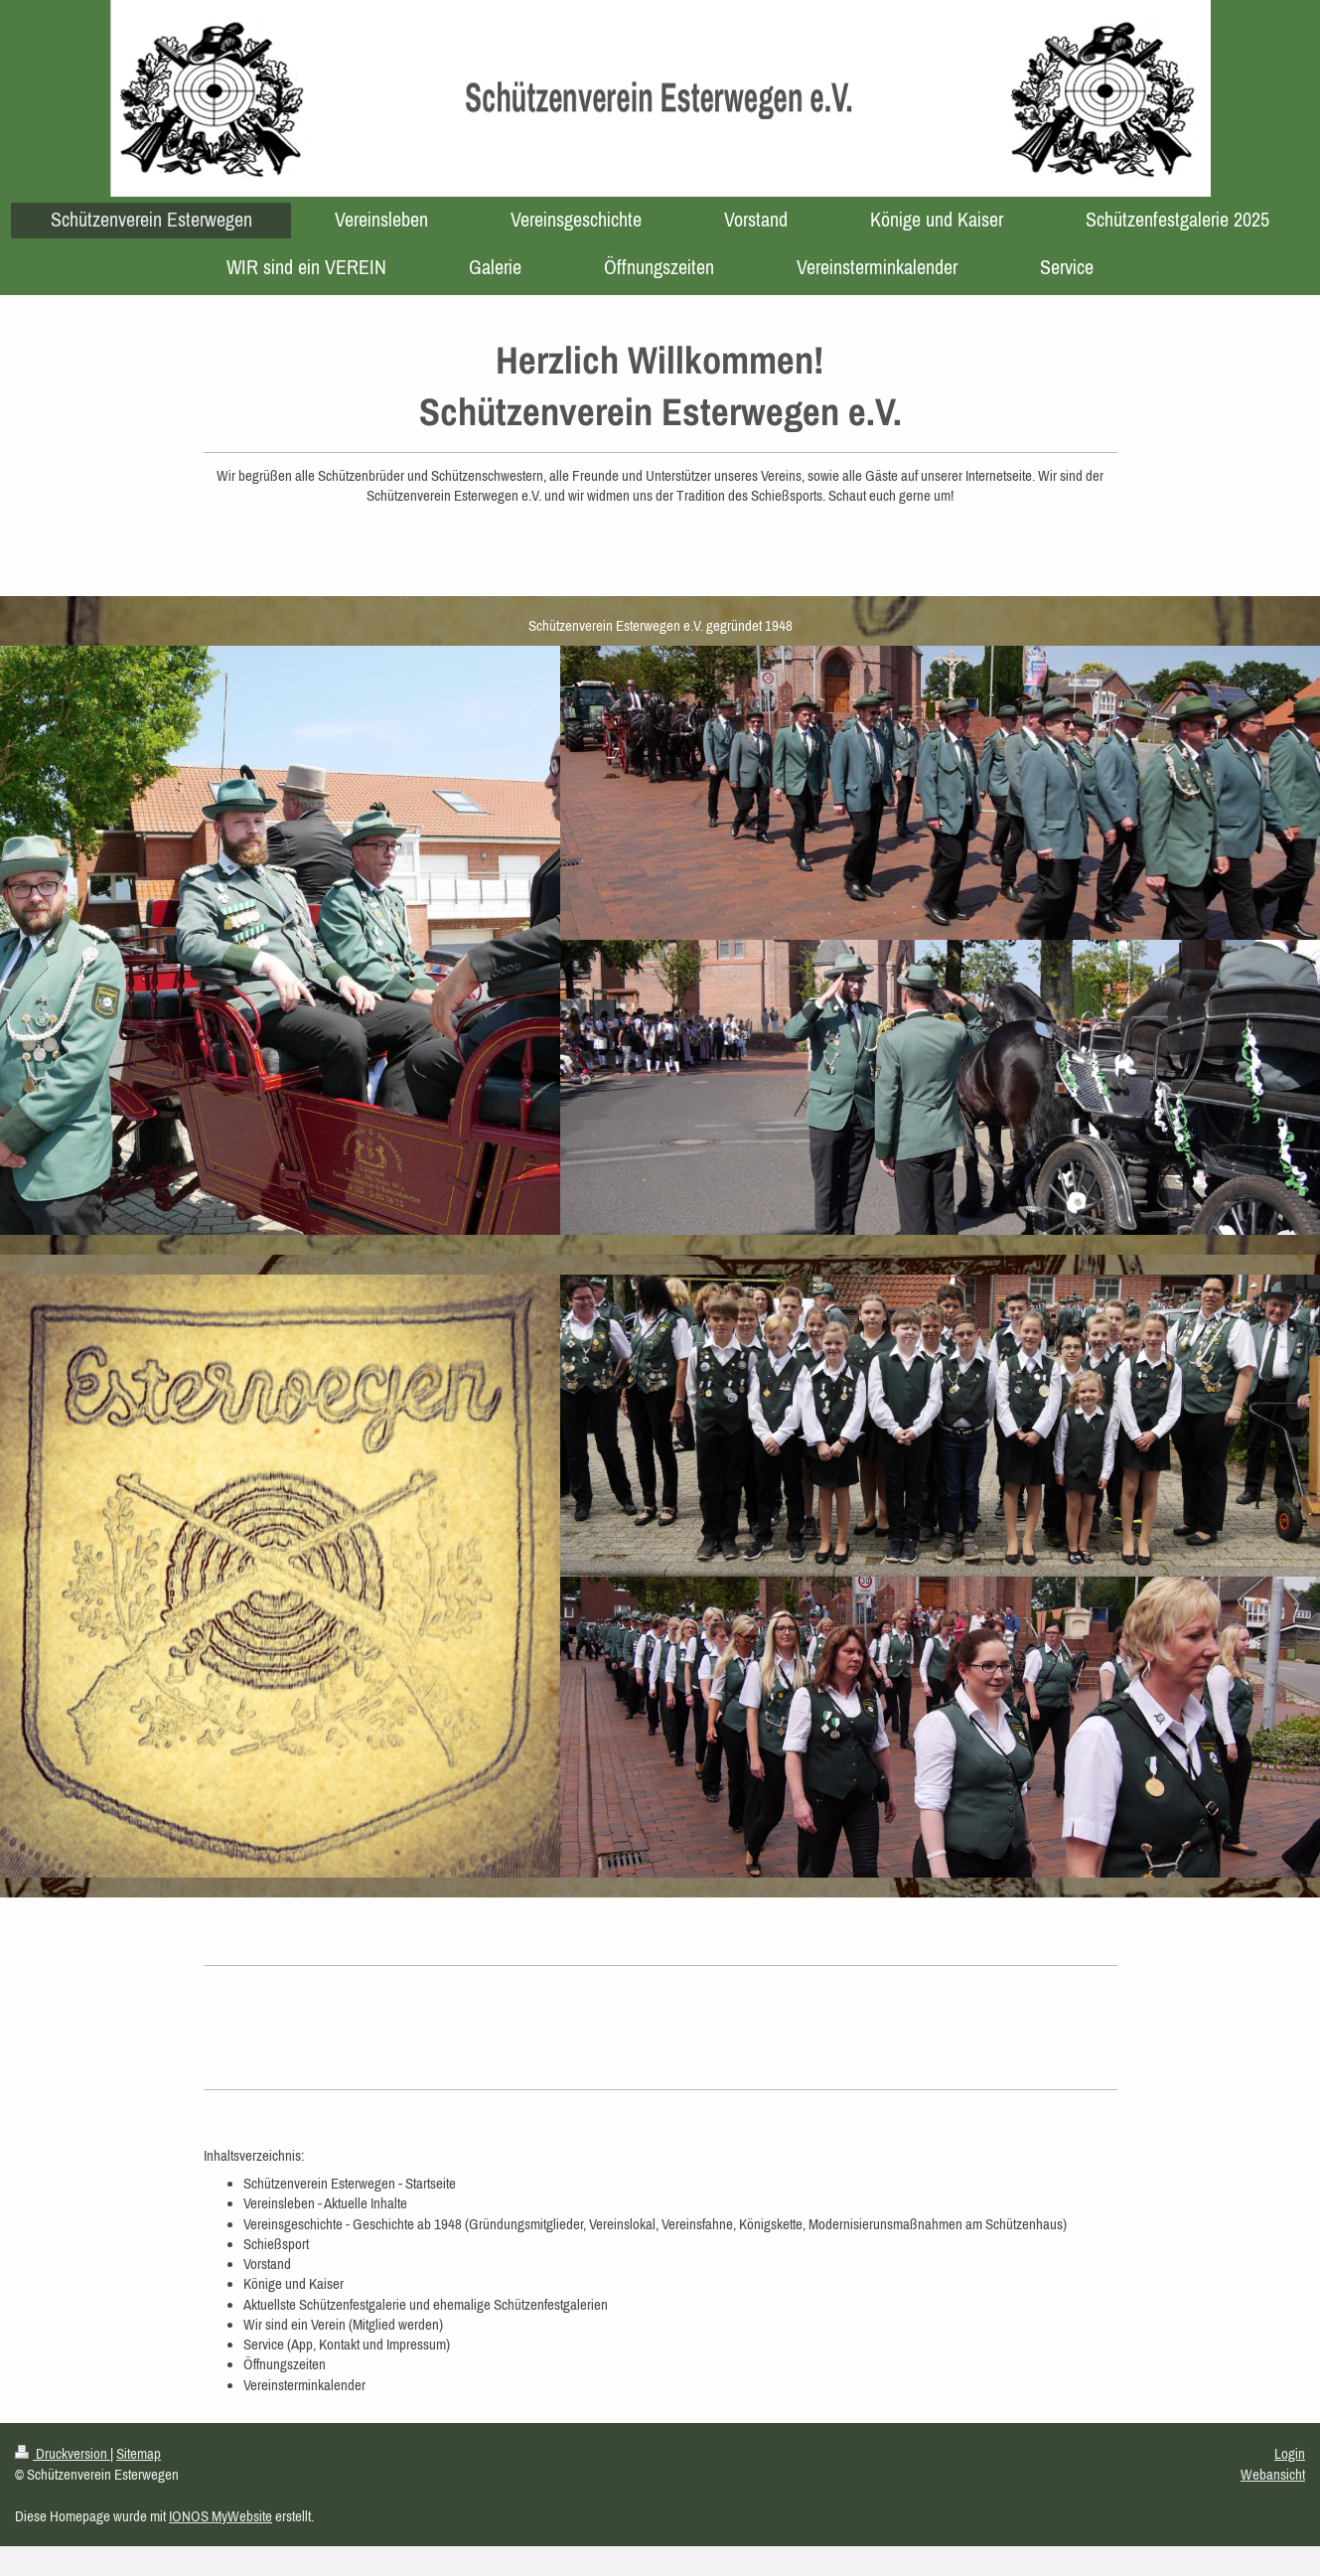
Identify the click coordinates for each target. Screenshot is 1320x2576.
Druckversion (62, 2453)
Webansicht (1273, 2474)
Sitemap (138, 2453)
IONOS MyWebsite (220, 2515)
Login (1289, 2453)
